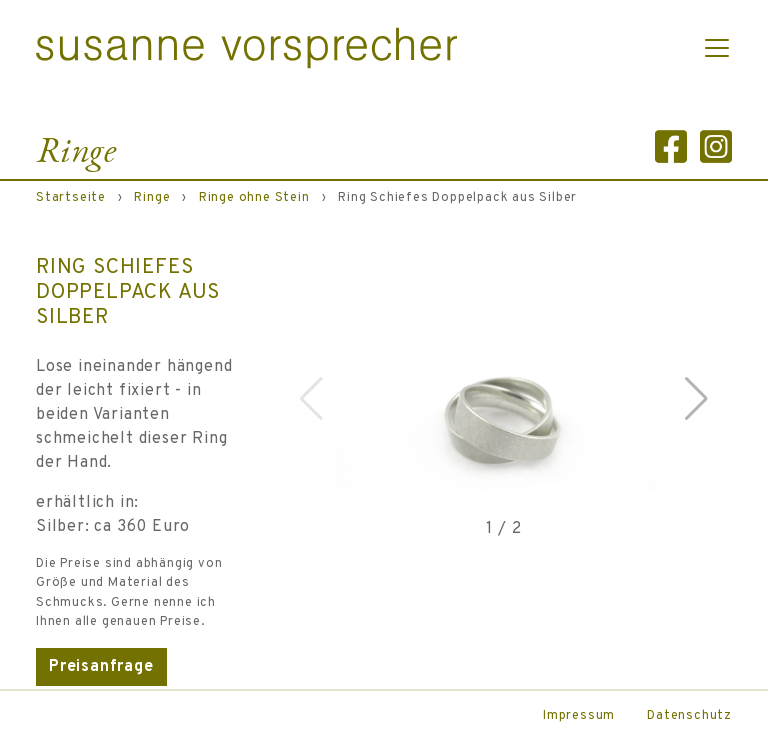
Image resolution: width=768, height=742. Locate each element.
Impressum (579, 716)
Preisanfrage (101, 667)
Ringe (152, 198)
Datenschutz (689, 716)
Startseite (71, 198)
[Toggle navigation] (717, 48)
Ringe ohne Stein (254, 198)
